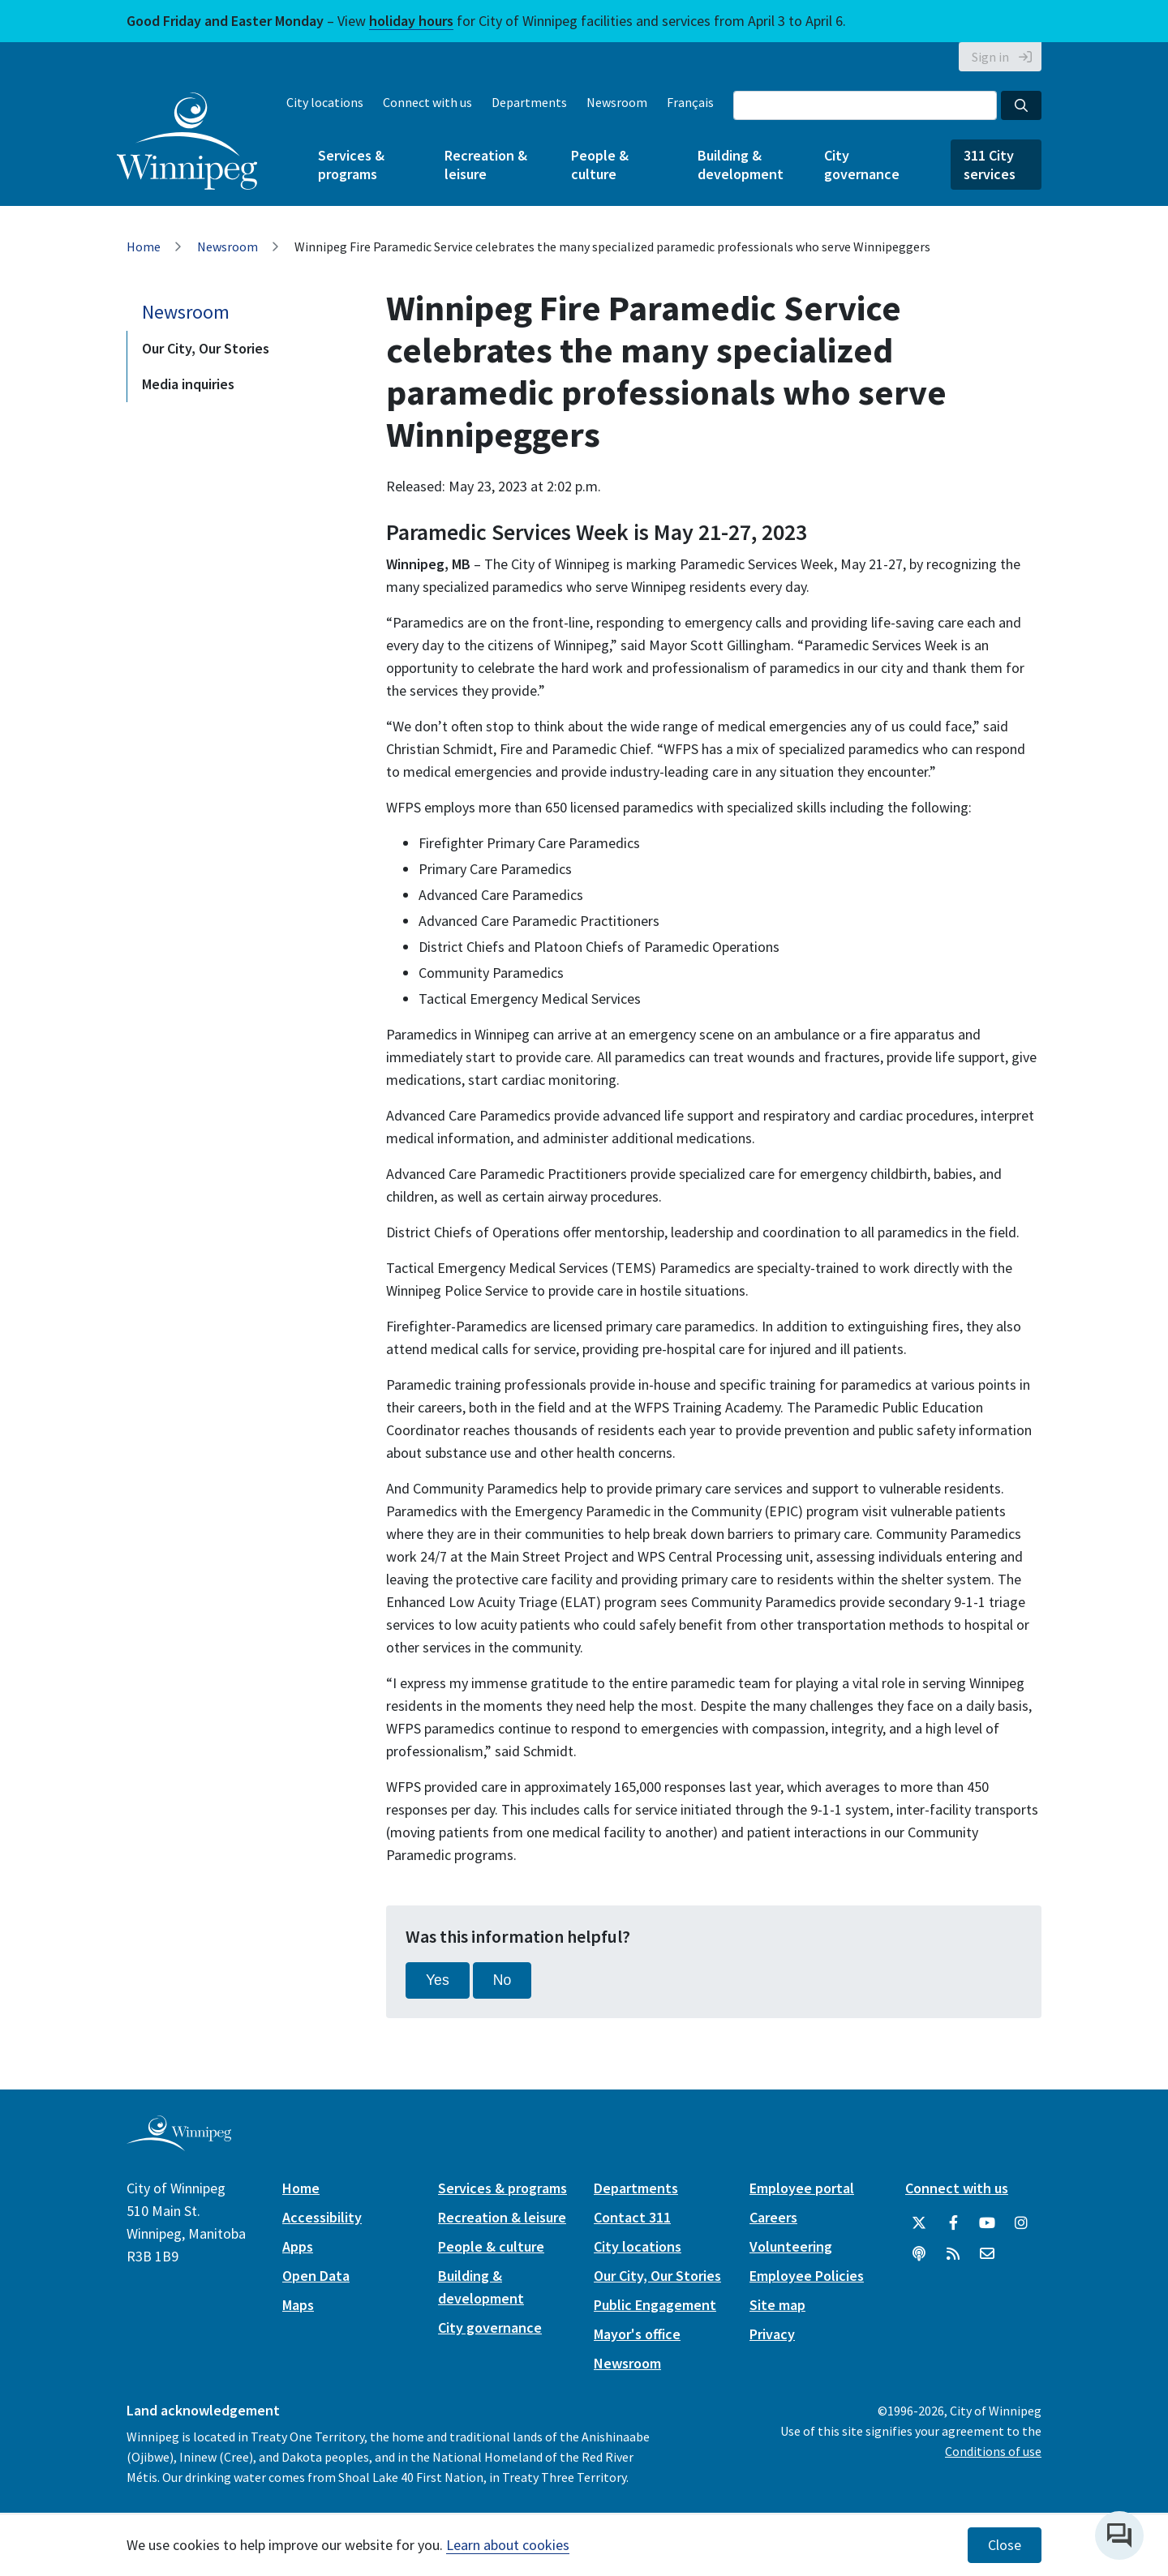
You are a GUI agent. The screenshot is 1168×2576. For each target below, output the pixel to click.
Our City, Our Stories (205, 348)
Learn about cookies (507, 2544)
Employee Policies (806, 2275)
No (502, 1980)
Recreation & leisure (485, 164)
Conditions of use (993, 2451)
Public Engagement (655, 2304)
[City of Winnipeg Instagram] (1021, 2223)
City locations (324, 102)
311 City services (990, 164)
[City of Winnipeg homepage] (179, 2144)
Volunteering (790, 2246)
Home (144, 246)
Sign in (990, 57)
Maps (298, 2304)
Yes (437, 1980)
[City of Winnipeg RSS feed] (953, 2254)
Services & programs (351, 164)
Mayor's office (637, 2334)
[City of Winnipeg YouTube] (987, 2223)
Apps (297, 2246)
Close (1004, 2545)
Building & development (741, 164)
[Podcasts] (919, 2254)
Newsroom (616, 102)
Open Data (316, 2275)
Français (690, 102)
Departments (529, 102)
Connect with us (427, 102)
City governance (862, 164)
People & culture (600, 164)
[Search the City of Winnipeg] (865, 105)
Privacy (772, 2334)
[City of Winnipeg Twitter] (919, 2223)
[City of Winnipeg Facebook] (953, 2223)
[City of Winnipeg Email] (987, 2254)
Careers (773, 2217)
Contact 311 (632, 2217)
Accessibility (322, 2217)
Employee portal (801, 2188)
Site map (777, 2304)
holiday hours (411, 20)
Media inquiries (188, 384)
